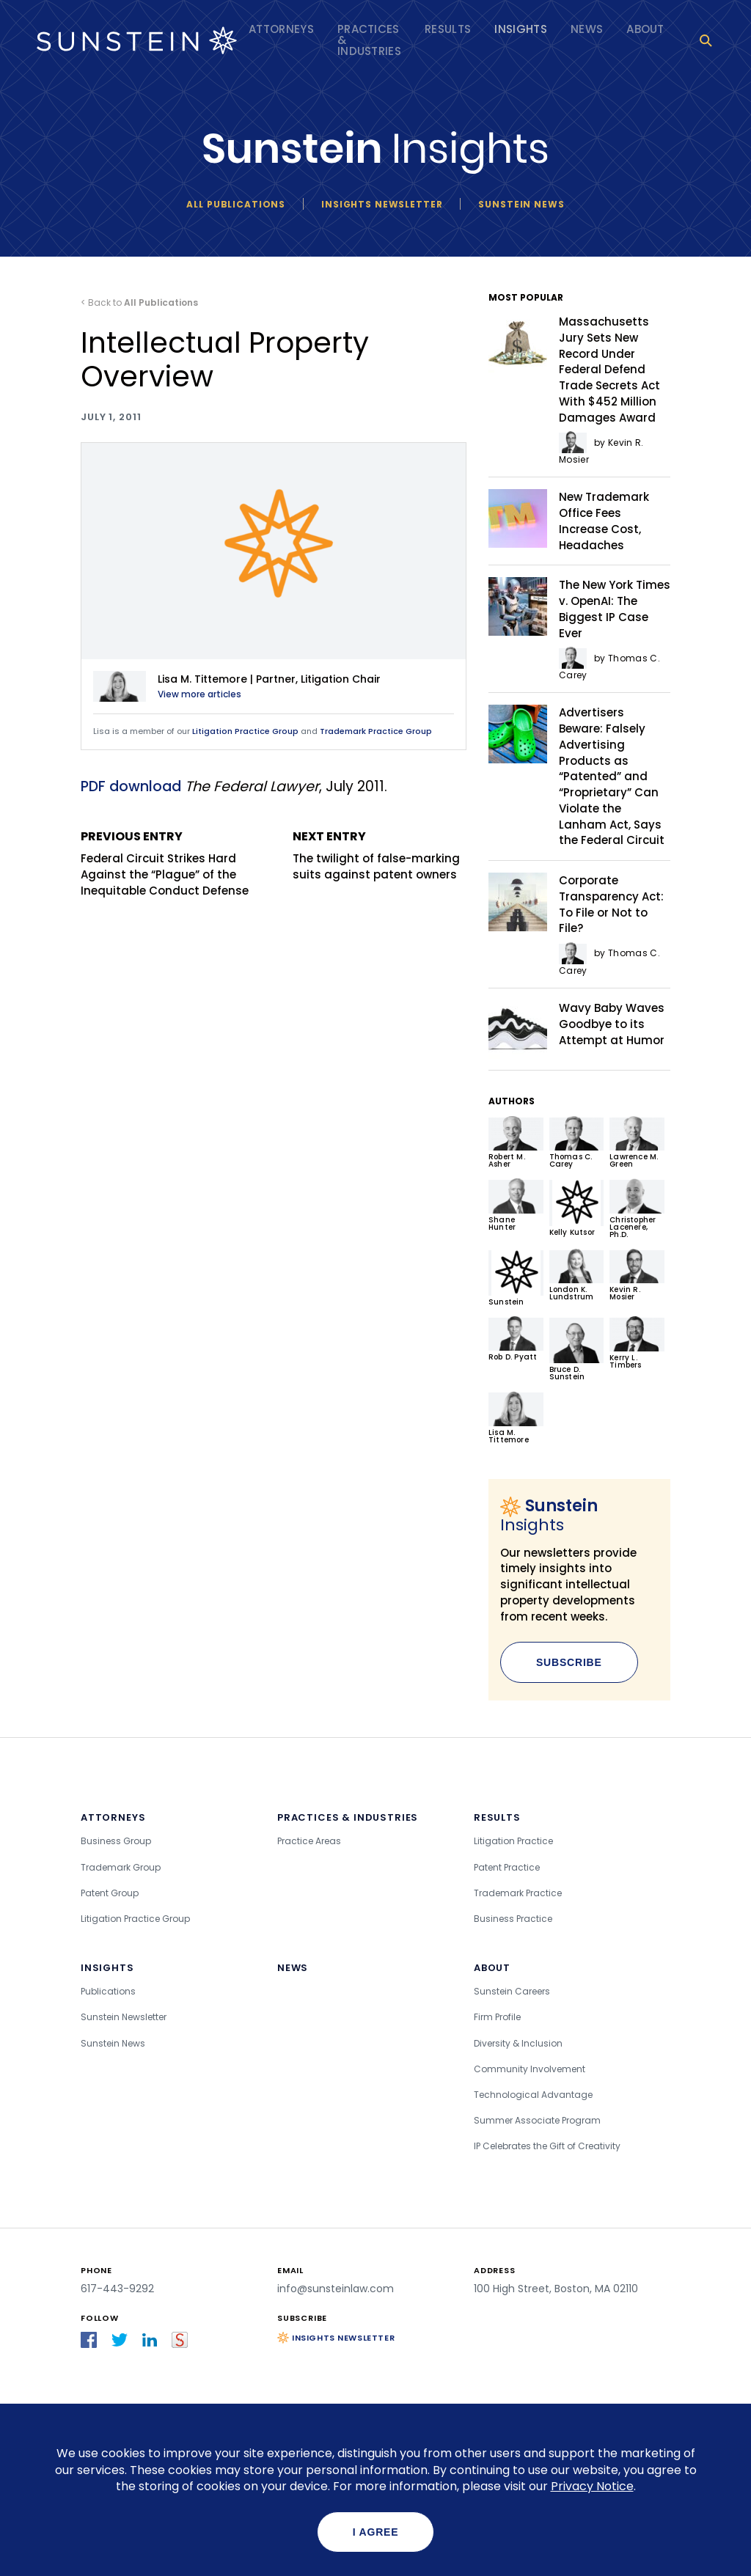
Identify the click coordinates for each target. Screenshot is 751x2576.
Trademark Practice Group (376, 731)
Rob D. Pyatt (515, 1339)
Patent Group (110, 1893)
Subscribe (569, 1662)
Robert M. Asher (515, 1143)
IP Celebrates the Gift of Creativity (547, 2146)
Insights (520, 29)
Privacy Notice (592, 2486)
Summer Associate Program (537, 2120)
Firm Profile (497, 2017)
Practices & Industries (369, 40)
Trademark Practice (518, 1893)
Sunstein (515, 1278)
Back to (143, 302)
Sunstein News (521, 204)
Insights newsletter (381, 204)
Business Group (116, 1841)
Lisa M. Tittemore (515, 1417)
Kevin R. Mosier (636, 1275)
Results (448, 29)
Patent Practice (507, 1867)
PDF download (131, 786)
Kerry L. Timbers (636, 1343)
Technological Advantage (533, 2094)
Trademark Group (121, 1867)
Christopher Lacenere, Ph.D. (636, 1209)
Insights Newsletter (343, 2338)
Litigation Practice (513, 1841)
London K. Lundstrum (576, 1275)
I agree (376, 2532)
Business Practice (513, 1918)
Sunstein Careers (512, 1991)
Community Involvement (529, 2069)
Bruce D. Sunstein (576, 1349)
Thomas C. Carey (576, 1143)
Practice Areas (309, 1841)
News (587, 29)
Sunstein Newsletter (123, 2017)
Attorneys (281, 29)
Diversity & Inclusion (518, 2043)
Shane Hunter (515, 1205)
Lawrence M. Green (636, 1143)
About (645, 29)
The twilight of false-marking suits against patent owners (379, 855)
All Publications (235, 204)
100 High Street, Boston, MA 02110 (556, 2288)
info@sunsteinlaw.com (335, 2288)
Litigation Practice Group (245, 731)
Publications (108, 1991)
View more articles (199, 694)
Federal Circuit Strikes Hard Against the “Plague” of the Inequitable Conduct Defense (167, 863)
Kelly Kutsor (576, 1208)
